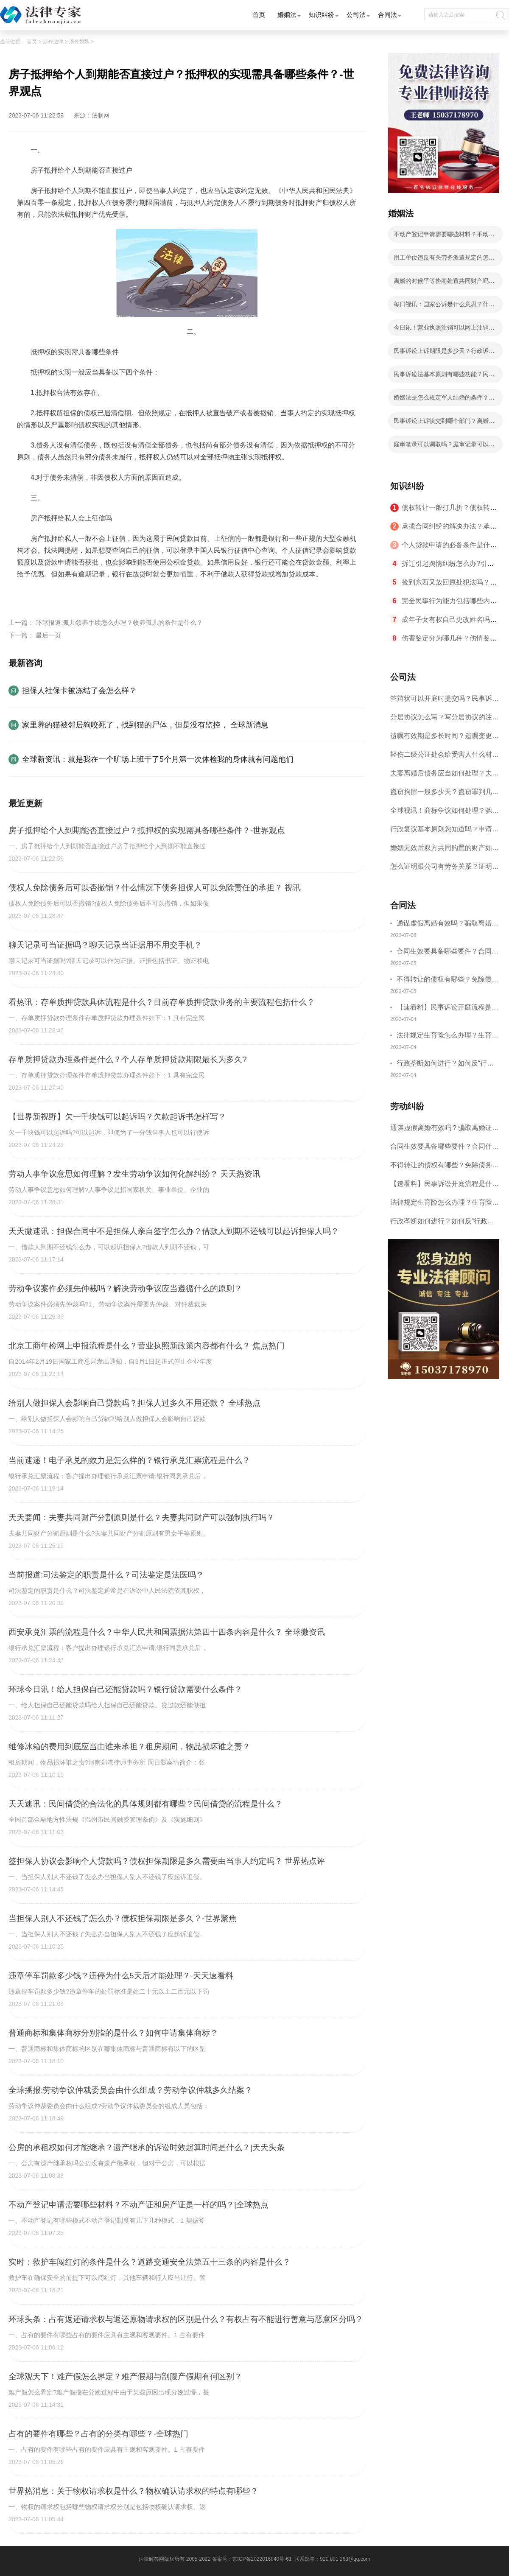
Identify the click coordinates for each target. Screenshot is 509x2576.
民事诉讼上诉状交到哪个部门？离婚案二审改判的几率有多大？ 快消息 (444, 423)
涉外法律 (53, 42)
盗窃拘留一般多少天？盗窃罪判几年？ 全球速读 (441, 794)
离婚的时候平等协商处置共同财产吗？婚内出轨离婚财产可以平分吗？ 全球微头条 (445, 283)
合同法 (387, 14)
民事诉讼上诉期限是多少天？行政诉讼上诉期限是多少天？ (444, 353)
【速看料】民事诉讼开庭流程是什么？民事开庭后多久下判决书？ (447, 1008)
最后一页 (48, 635)
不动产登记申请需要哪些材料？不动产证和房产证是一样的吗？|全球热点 (444, 237)
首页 (258, 14)
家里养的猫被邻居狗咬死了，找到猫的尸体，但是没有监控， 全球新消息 (145, 725)
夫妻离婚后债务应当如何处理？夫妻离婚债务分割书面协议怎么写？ (444, 776)
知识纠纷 (321, 14)
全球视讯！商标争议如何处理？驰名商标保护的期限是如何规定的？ (444, 813)
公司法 (356, 14)
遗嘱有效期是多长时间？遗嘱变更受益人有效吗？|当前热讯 (444, 738)
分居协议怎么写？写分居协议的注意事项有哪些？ (444, 720)
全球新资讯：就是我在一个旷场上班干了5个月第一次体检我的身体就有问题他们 (158, 759)
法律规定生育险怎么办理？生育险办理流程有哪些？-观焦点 (447, 1036)
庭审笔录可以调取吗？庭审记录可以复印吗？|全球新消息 (444, 447)
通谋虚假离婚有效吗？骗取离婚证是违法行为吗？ (447, 924)
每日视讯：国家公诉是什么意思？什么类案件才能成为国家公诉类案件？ (444, 307)
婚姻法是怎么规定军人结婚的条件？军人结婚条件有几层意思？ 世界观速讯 (444, 400)
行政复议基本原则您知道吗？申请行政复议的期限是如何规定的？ (444, 832)
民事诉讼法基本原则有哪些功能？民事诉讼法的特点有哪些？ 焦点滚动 (444, 377)
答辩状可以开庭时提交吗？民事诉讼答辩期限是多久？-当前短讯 (444, 701)
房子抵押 (143, 594)
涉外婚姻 (79, 42)
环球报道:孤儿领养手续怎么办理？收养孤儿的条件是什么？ (119, 622)
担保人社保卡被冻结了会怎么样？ (79, 690)
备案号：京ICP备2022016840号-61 (252, 2559)
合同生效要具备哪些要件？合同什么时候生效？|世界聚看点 (447, 952)
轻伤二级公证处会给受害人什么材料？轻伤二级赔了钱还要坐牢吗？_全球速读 (443, 757)
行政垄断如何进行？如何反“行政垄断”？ (445, 1064)
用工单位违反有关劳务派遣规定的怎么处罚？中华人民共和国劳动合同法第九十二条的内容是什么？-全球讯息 (444, 260)
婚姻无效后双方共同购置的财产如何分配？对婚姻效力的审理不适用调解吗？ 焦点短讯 (444, 850)
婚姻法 (286, 14)
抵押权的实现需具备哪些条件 (83, 594)
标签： (27, 594)
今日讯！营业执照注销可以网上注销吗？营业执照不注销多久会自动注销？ (444, 330)
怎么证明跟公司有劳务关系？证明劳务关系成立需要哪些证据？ (444, 869)
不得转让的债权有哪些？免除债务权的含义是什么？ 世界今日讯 (447, 980)
